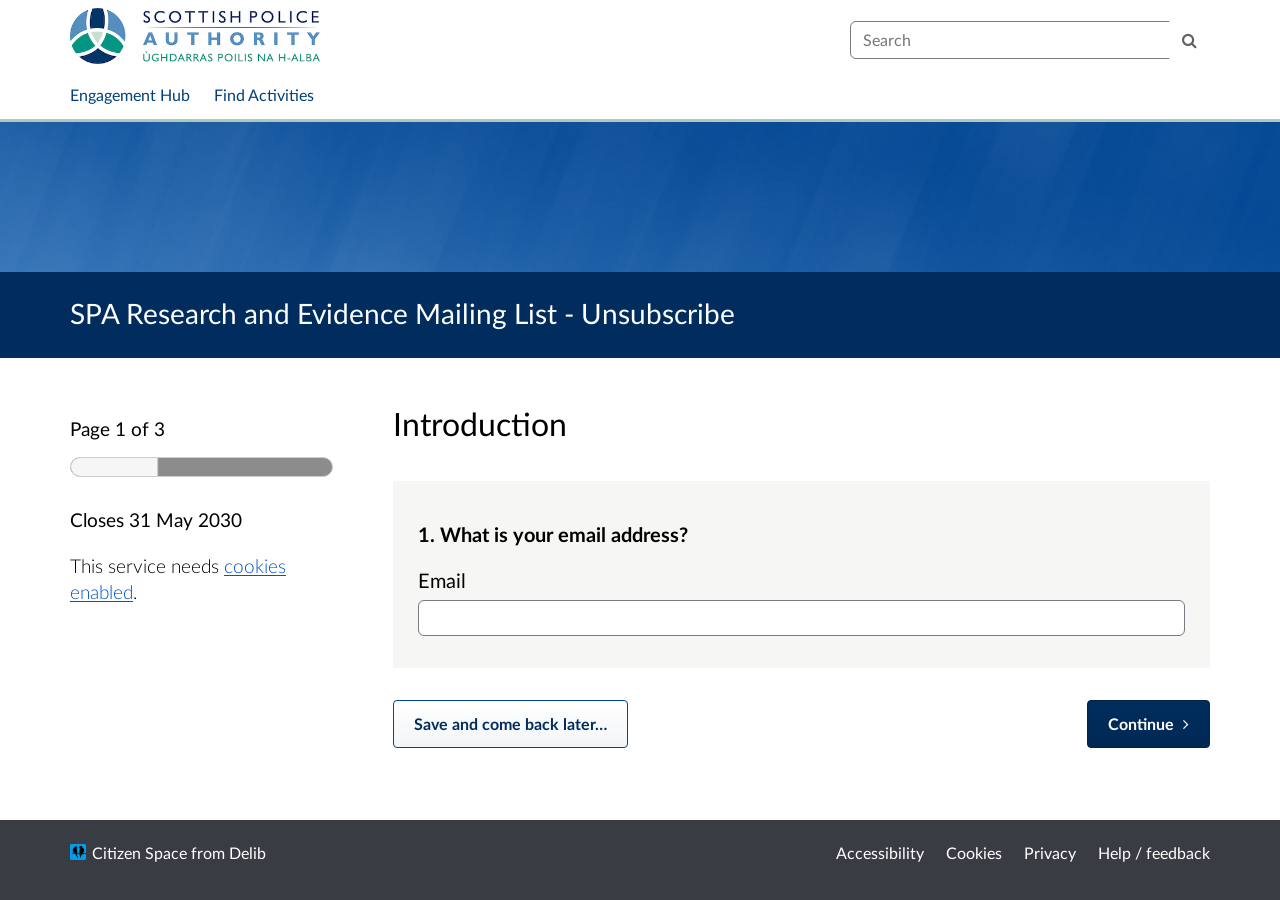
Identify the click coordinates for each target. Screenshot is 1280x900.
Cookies (974, 852)
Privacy (1050, 852)
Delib (247, 852)
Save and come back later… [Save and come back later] (510, 723)
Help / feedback (1154, 852)
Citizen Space (139, 852)
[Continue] (1148, 724)
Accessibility (880, 852)
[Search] (1189, 40)
